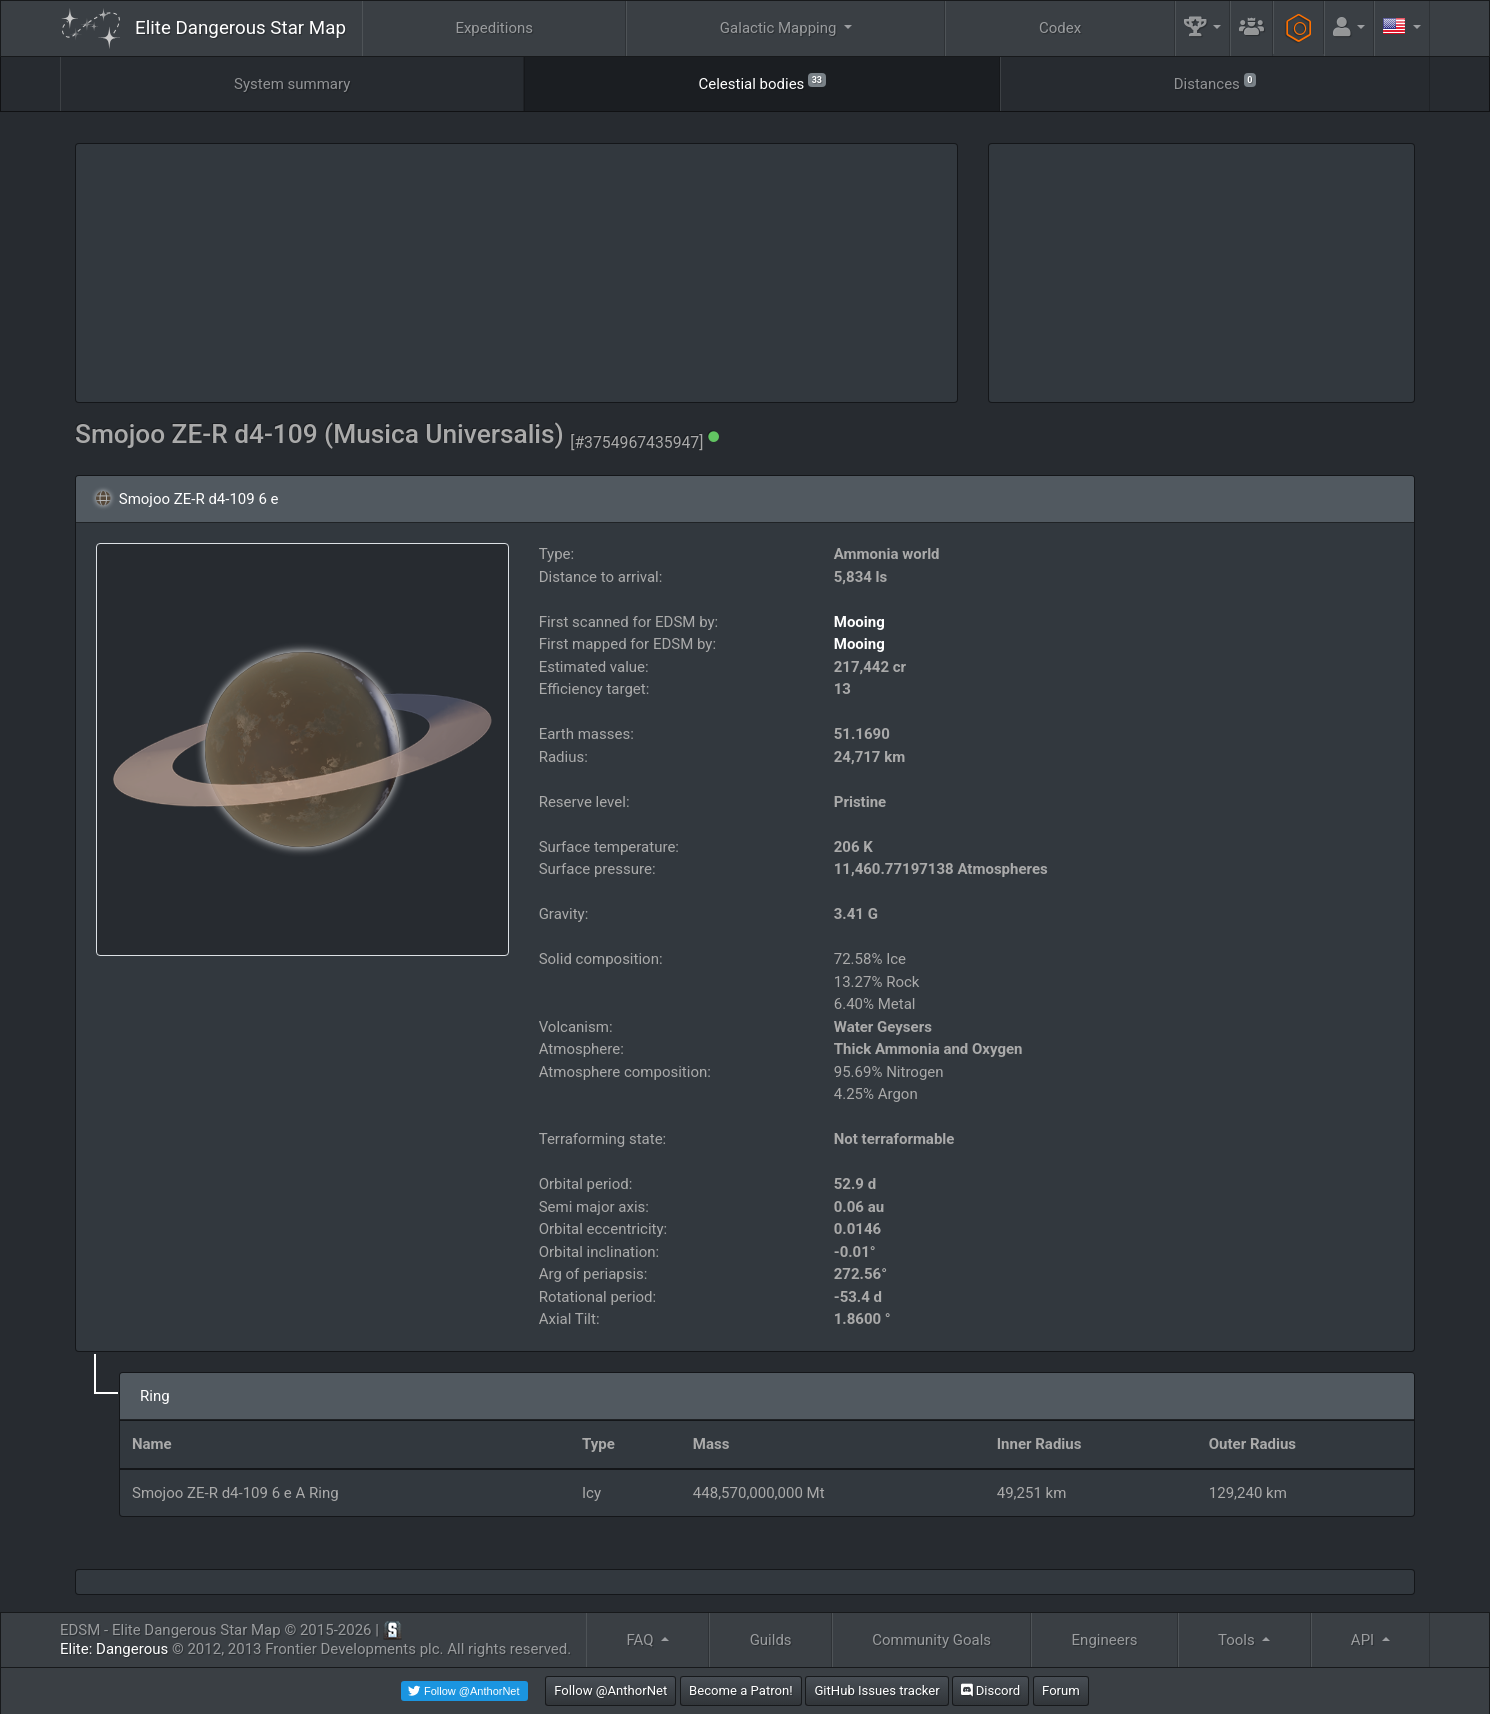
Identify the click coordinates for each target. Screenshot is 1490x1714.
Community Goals (931, 1640)
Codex (1060, 28)
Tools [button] (1238, 1640)
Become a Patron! (741, 1690)
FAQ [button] (641, 1640)
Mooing (859, 622)
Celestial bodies (761, 82)
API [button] (1364, 1640)
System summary (292, 84)
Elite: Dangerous (114, 1649)
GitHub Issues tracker (876, 1690)
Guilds (771, 1640)
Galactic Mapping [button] (780, 28)
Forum (1061, 1690)
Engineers (1105, 1640)
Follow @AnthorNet (610, 1690)
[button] (1203, 28)
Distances (1215, 82)
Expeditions (494, 28)
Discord (990, 1690)
